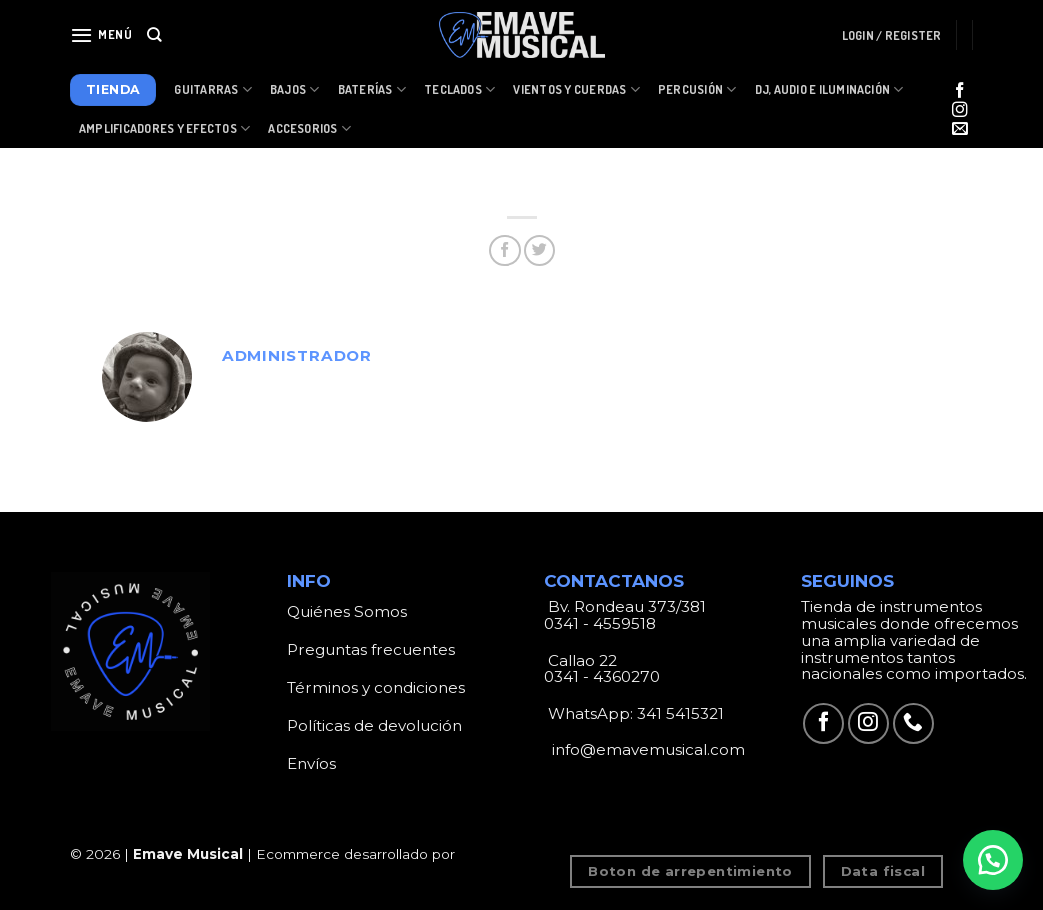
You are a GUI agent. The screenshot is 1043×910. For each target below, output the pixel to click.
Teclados (459, 89)
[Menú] (101, 35)
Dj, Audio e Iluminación (829, 89)
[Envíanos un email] (960, 129)
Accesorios (309, 128)
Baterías (372, 89)
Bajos (295, 89)
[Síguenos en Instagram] (960, 110)
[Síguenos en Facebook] (960, 91)
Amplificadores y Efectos (164, 128)
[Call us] (913, 723)
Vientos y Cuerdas (576, 89)
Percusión (697, 89)
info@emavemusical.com (646, 749)
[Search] (154, 35)
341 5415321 (680, 713)
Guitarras (213, 89)
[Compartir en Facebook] (504, 250)
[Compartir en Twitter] (539, 250)
